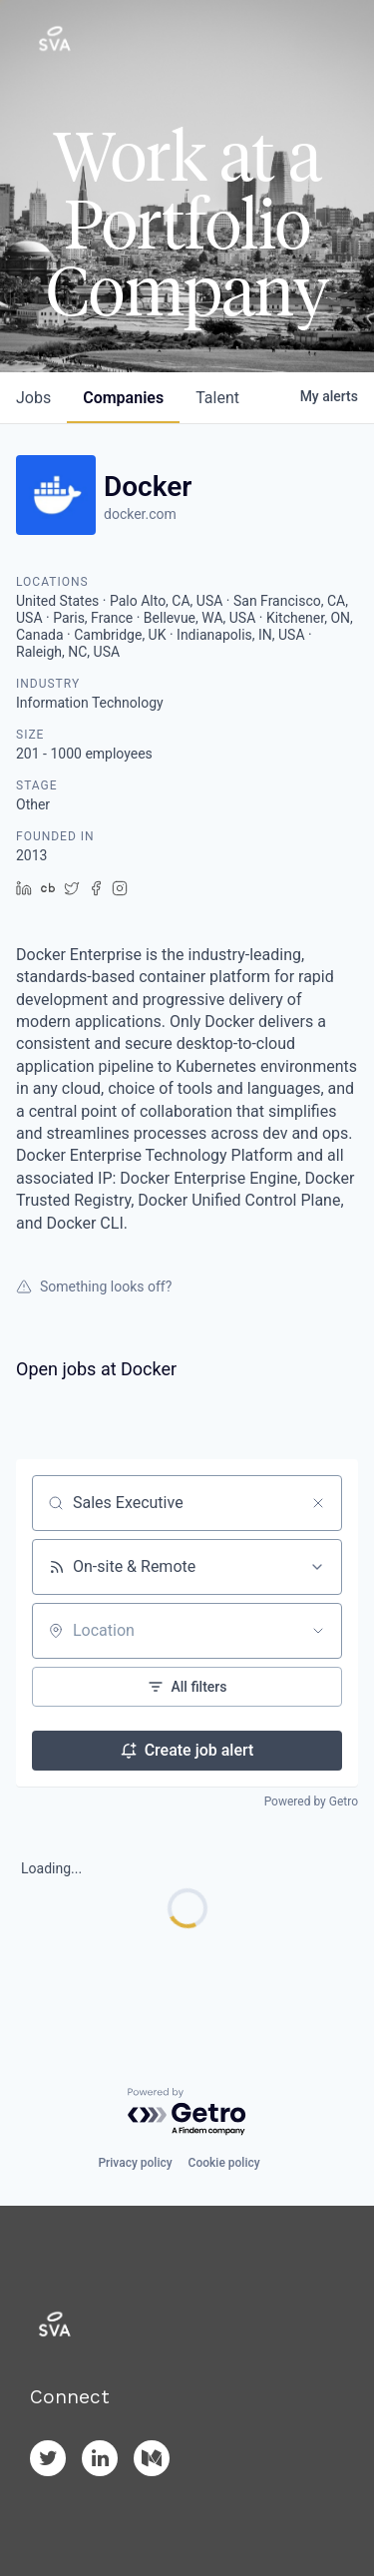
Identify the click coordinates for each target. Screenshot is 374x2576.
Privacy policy (135, 2163)
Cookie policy (224, 2163)
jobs (33, 397)
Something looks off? (94, 1286)
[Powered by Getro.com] (187, 2112)
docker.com (140, 514)
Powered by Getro (311, 1801)
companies (123, 397)
